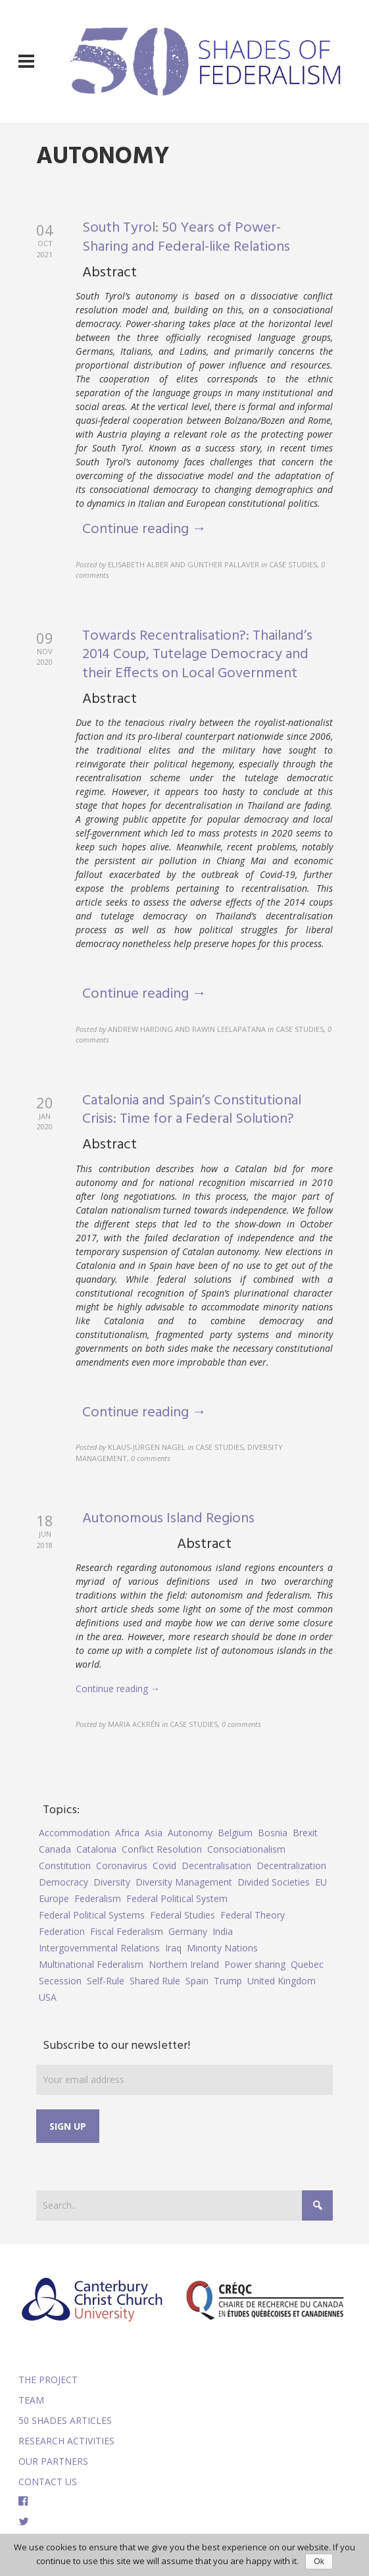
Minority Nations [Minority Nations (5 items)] (222, 1948)
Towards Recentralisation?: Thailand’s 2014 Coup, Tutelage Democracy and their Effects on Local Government (197, 655)
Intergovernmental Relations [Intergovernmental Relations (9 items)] (99, 1948)
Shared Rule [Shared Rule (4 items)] (155, 1980)
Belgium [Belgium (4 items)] (235, 1832)
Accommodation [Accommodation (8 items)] (74, 1832)
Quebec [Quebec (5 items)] (307, 1964)
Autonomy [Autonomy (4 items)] (190, 1832)
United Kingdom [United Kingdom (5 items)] (281, 1980)
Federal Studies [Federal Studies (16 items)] (182, 1915)
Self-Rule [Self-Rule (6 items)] (105, 1980)
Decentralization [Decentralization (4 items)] (291, 1865)
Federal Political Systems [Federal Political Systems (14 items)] (92, 1915)
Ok (319, 2561)
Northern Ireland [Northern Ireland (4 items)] (184, 1964)
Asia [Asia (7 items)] (153, 1832)
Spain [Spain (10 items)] (197, 1980)
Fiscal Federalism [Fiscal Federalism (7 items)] (126, 1931)
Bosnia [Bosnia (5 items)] (272, 1832)
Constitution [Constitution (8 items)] (65, 1865)
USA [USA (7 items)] (48, 1997)
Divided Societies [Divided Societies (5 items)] (273, 1882)
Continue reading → (144, 529)
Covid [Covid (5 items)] (164, 1865)
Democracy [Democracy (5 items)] (63, 1882)
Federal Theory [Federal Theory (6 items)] (252, 1915)
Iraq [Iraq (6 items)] (173, 1948)
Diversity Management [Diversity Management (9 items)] (183, 1882)
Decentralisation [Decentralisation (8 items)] (216, 1865)
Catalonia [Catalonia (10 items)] (96, 1849)
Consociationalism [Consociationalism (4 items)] (246, 1849)
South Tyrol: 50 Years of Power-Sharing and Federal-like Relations (186, 238)
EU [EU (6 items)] (321, 1882)
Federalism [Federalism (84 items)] (97, 1898)
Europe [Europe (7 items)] (54, 1898)
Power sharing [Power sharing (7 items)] (254, 1964)
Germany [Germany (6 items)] (187, 1931)
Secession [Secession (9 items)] (60, 1980)
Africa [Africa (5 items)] (127, 1832)
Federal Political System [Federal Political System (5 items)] (177, 1898)
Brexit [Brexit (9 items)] (305, 1832)
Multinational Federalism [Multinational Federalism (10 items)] (91, 1964)
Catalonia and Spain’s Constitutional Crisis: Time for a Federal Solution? (191, 1110)
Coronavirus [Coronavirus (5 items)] (121, 1865)
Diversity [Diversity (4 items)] (111, 1882)
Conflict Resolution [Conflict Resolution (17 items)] (162, 1849)
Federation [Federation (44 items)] (62, 1931)
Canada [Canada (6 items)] (55, 1849)
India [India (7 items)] (222, 1931)
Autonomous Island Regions (168, 1518)
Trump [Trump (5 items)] (228, 1980)
